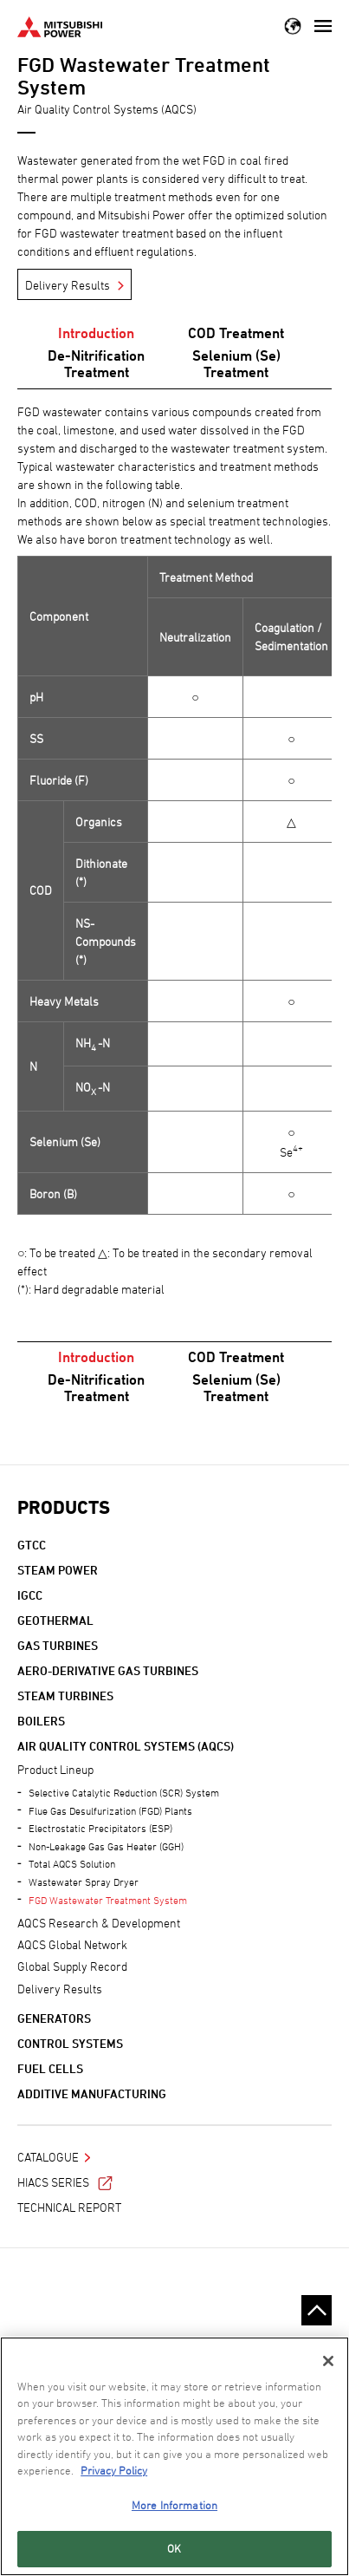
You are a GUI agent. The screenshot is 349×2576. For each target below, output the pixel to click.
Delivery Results (67, 284)
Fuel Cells (50, 2068)
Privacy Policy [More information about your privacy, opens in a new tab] (114, 2470)
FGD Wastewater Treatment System (108, 1900)
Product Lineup (55, 1769)
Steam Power (57, 1569)
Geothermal (55, 1620)
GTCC (31, 1544)
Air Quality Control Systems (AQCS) (125, 1745)
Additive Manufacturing (91, 2093)
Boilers (41, 1720)
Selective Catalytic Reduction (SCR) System (124, 1792)
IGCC (29, 1595)
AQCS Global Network (72, 1944)
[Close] (328, 2361)
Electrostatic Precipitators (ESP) (100, 1828)
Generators (54, 2018)
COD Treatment (236, 333)
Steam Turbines (65, 1695)
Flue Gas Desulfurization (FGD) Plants (110, 1810)
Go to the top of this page (316, 2310)
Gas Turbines (57, 1645)
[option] (174, 846)
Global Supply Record (72, 1966)
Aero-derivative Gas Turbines (107, 1670)
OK (174, 2548)
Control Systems (70, 2043)
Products (63, 1507)
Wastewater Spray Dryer (84, 1881)
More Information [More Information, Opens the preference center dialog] (174, 2505)
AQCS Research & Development (98, 1922)
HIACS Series (65, 2182)
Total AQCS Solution (72, 1863)
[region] (174, 2456)
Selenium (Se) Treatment (236, 364)
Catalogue (48, 2156)
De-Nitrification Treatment (96, 364)
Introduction (96, 333)
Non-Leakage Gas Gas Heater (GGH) (106, 1846)
